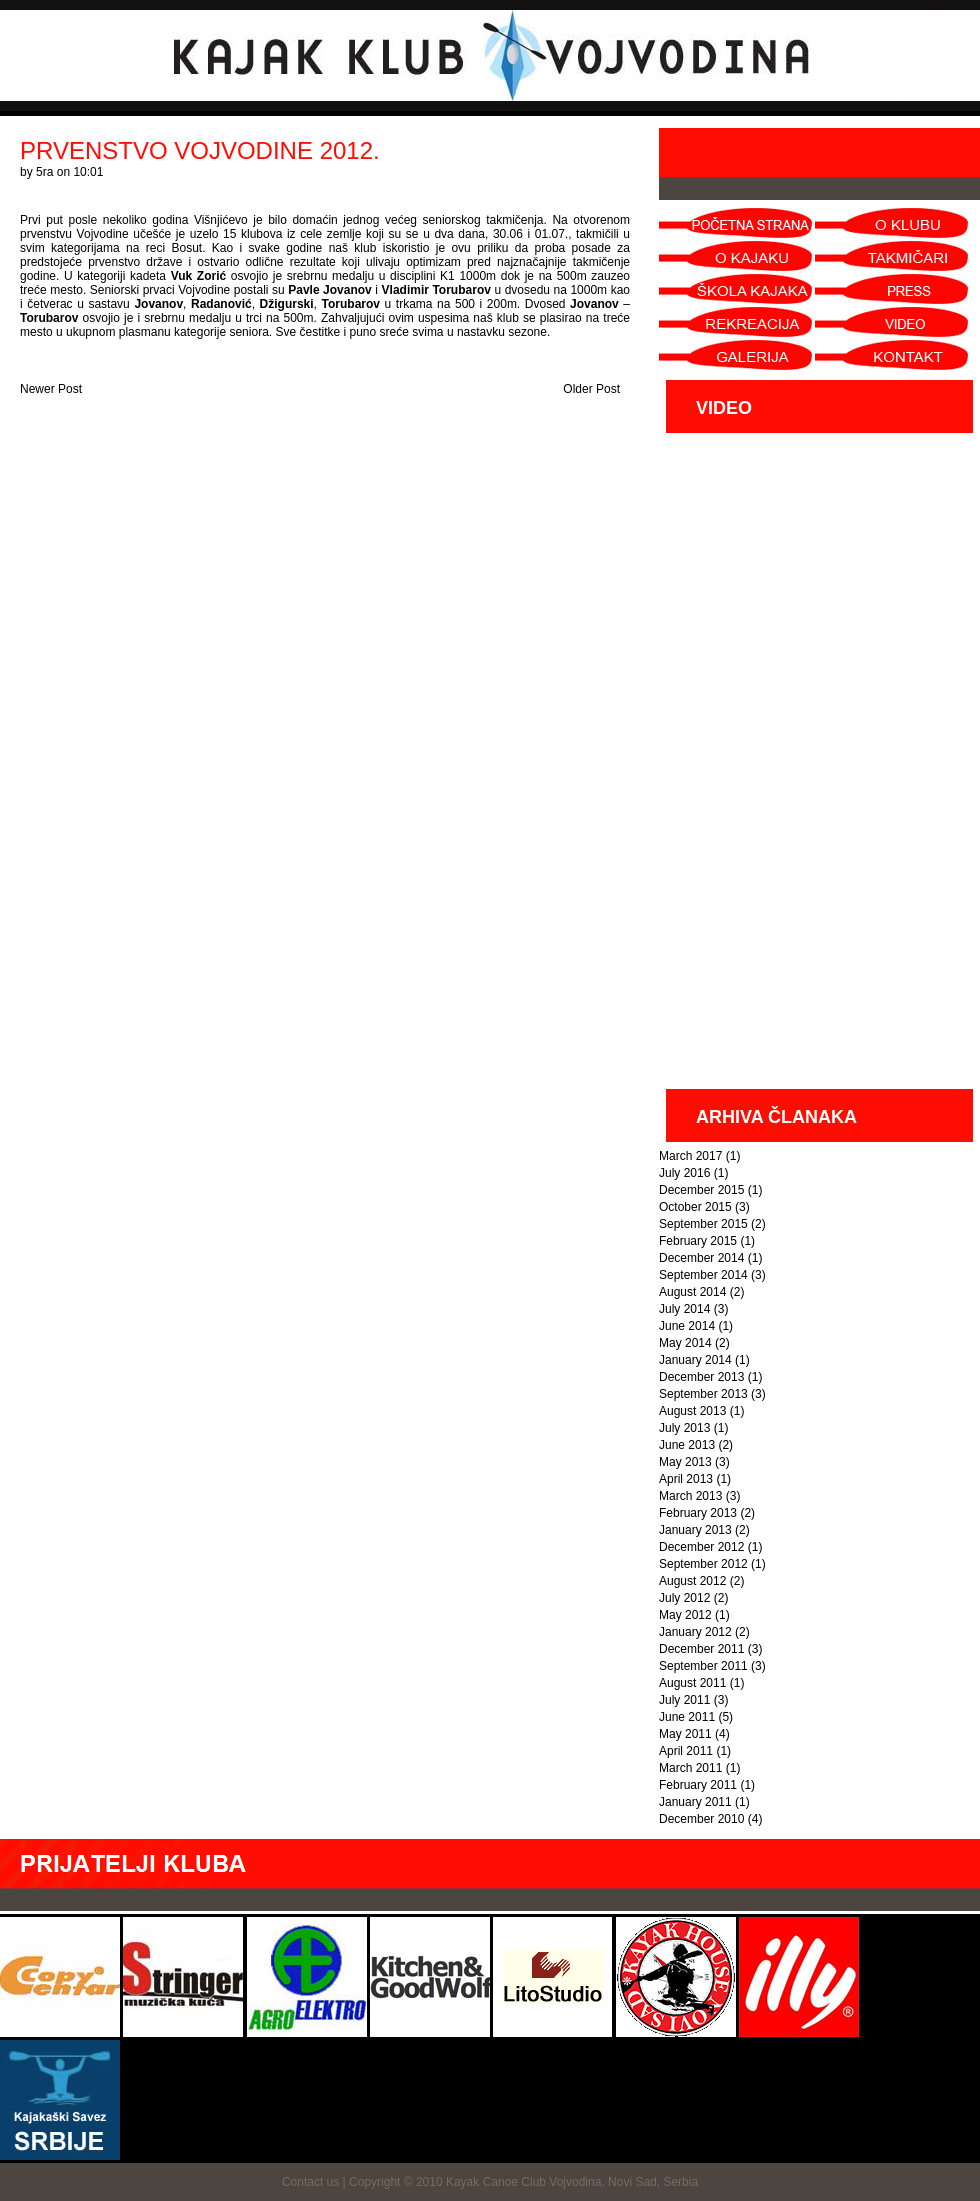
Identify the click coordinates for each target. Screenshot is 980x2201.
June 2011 (687, 1717)
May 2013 (685, 1462)
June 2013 (687, 1445)
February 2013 (698, 1513)
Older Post (591, 389)
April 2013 (686, 1479)
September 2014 (703, 1275)
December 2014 (701, 1258)
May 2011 (685, 1734)
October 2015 (695, 1207)
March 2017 (690, 1156)
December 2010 (701, 1819)
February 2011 (698, 1785)
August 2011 (692, 1683)
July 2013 (684, 1428)
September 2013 (703, 1394)
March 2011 (690, 1768)
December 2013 (701, 1377)
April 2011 (686, 1751)
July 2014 (684, 1309)
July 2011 (684, 1700)
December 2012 (701, 1547)
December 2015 (701, 1190)
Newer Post (51, 389)
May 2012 (685, 1615)
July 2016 (684, 1173)
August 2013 (692, 1411)
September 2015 (703, 1224)
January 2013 (695, 1530)
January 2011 (695, 1802)
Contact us (310, 2182)
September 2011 (703, 1666)
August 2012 (692, 1581)
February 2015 (698, 1241)
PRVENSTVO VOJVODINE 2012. (200, 150)
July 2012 (684, 1598)
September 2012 (703, 1564)
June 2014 (687, 1326)
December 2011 (701, 1649)
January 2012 (695, 1632)
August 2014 (692, 1292)
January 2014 (695, 1360)
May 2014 (685, 1343)
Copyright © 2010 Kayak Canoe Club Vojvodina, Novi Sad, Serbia (523, 2182)
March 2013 (690, 1496)
